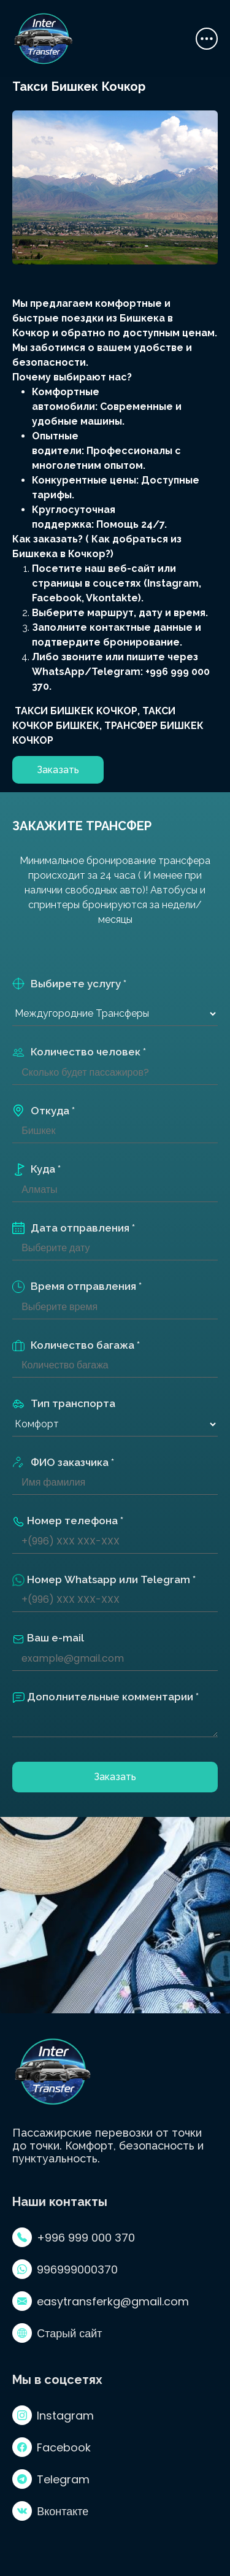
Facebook (51, 2447)
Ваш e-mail (48, 1638)
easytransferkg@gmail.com (100, 2301)
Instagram (53, 2415)
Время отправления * (77, 1286)
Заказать (58, 770)
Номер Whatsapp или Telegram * (104, 1580)
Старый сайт (57, 2333)
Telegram (51, 2479)
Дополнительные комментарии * (105, 1697)
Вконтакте (50, 2511)
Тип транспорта (63, 1403)
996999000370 (65, 2269)
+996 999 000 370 (73, 2237)
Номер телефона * (67, 1521)
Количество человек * (79, 1052)
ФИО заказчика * (63, 1462)
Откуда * (43, 1111)
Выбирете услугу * (69, 984)
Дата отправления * (73, 1228)
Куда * (36, 1169)
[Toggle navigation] (207, 39)
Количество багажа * (76, 1345)
